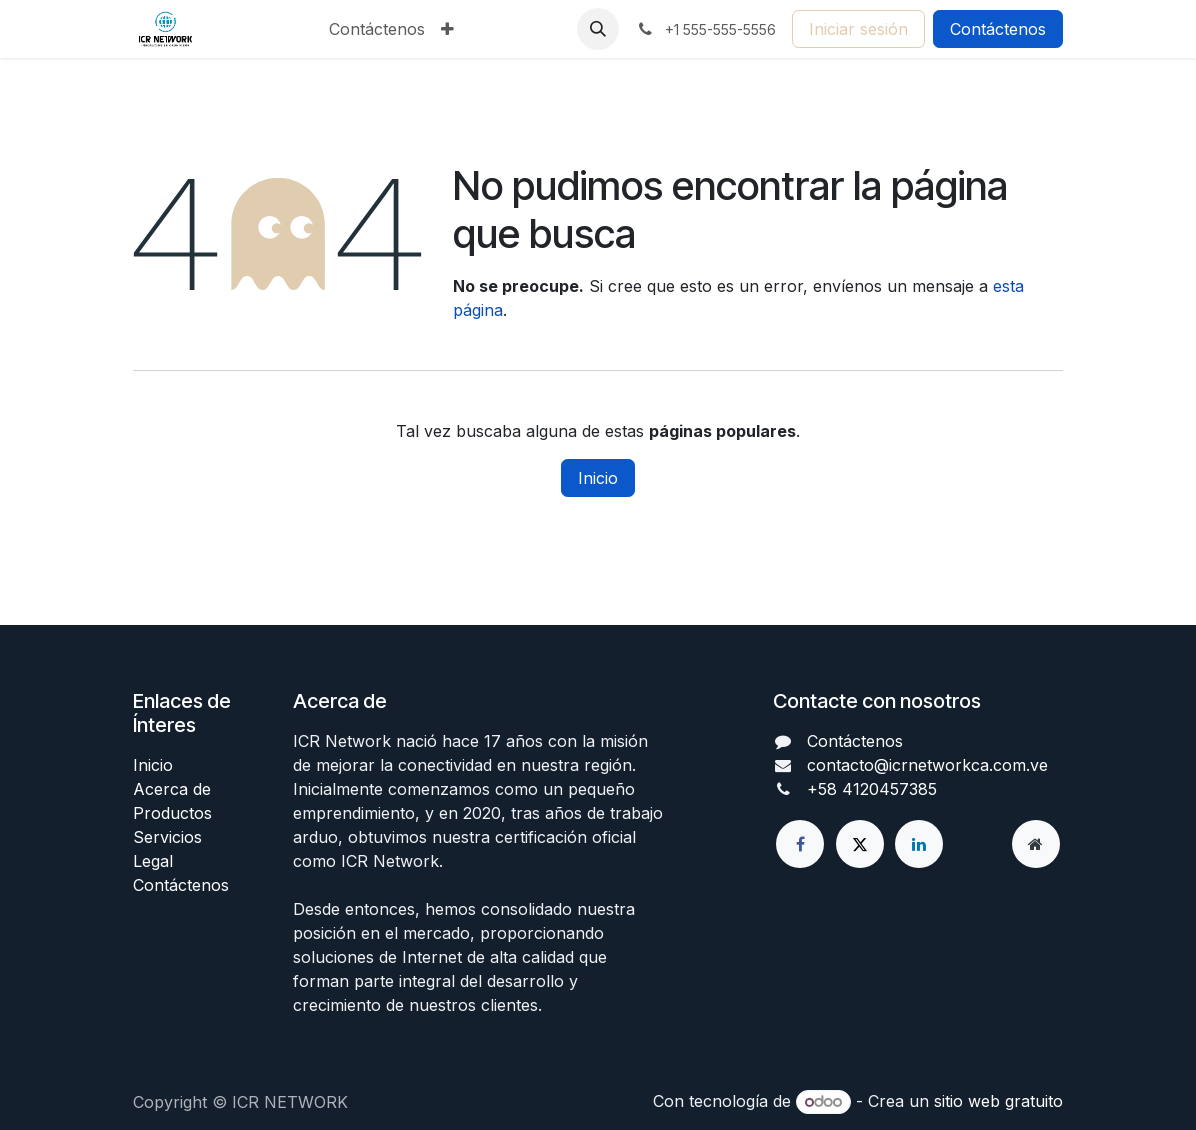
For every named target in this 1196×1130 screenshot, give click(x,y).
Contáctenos (998, 29)
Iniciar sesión (858, 29)
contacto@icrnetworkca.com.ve (927, 765)
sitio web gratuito (998, 1101)
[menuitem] (377, 29)
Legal (153, 861)
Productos (172, 813)
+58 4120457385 (872, 789)
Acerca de (172, 789)
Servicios (167, 837)
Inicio (598, 478)
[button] (598, 29)
